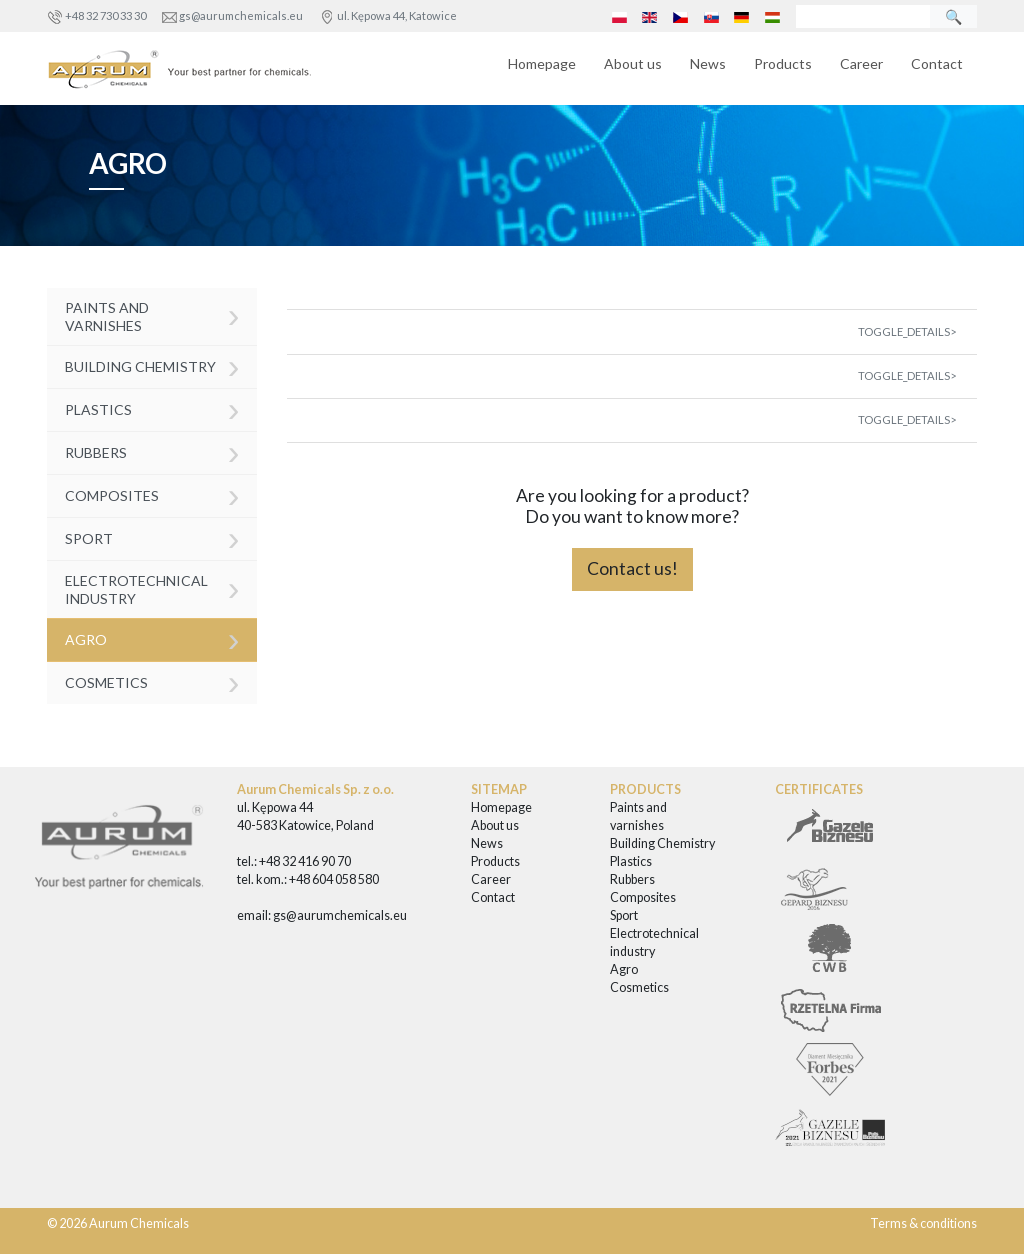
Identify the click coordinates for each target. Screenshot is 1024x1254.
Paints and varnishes (152, 314)
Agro (152, 638)
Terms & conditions (923, 1223)
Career (861, 63)
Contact (937, 63)
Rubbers (152, 451)
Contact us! (632, 568)
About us (633, 63)
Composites (152, 494)
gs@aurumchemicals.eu (241, 15)
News (708, 63)
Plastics (152, 408)
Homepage (542, 63)
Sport (152, 537)
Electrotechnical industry (152, 587)
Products (783, 63)
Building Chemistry (152, 365)
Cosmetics (152, 681)
